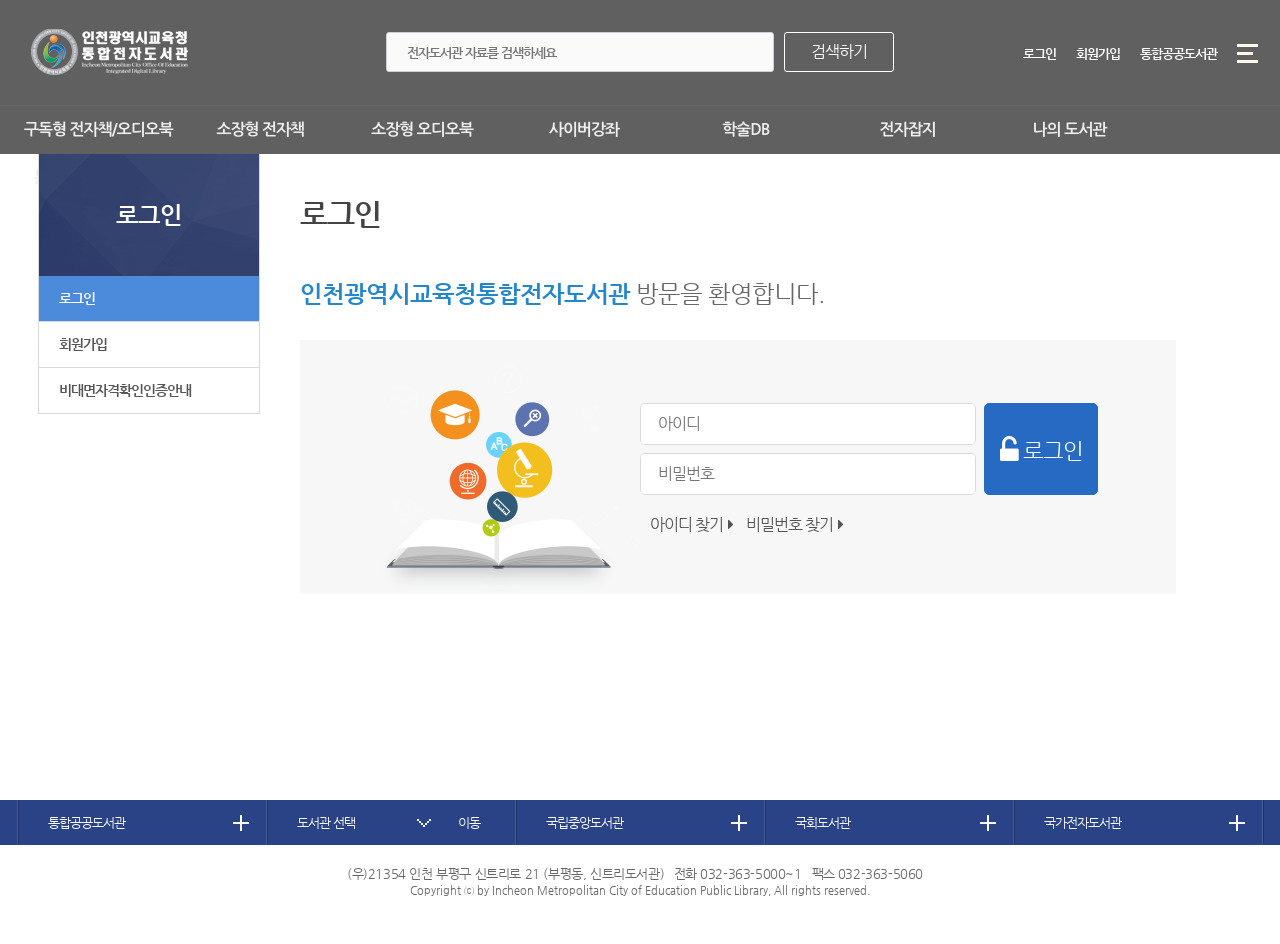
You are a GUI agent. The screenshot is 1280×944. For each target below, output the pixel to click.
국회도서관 (822, 822)
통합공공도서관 (1178, 53)
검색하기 (839, 51)
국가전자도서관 (1082, 822)
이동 (469, 822)
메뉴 (1247, 53)
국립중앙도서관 (584, 822)
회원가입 (1098, 53)
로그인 (1039, 53)
